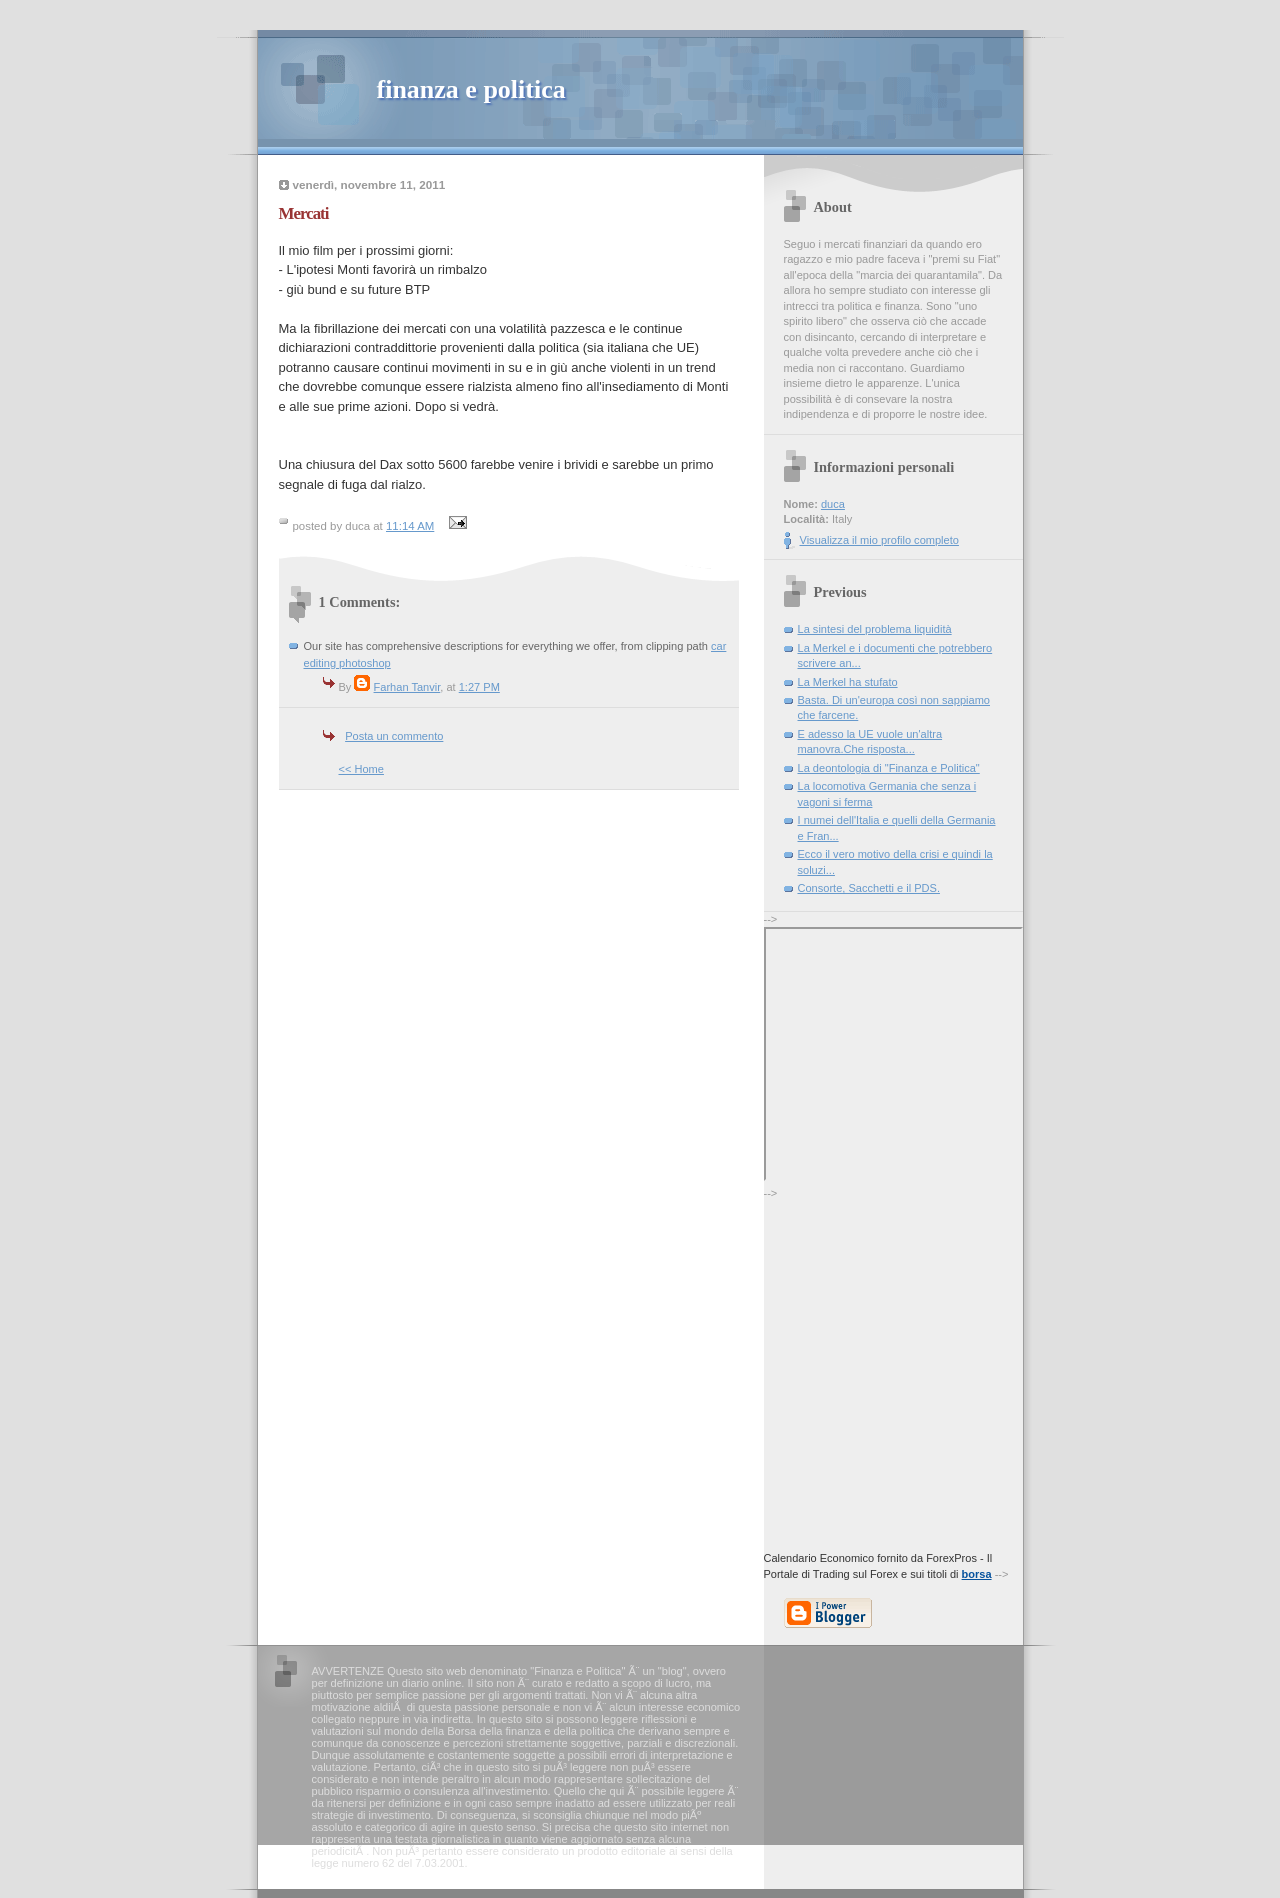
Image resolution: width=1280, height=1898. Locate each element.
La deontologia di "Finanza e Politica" (889, 768)
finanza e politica (471, 89)
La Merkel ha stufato (848, 682)
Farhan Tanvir (407, 687)
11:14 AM (410, 526)
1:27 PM (479, 687)
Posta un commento (394, 736)
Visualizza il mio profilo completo (879, 540)
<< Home (361, 769)
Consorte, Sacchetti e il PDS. (869, 888)
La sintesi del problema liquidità (875, 629)
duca (833, 504)
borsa (977, 1574)
